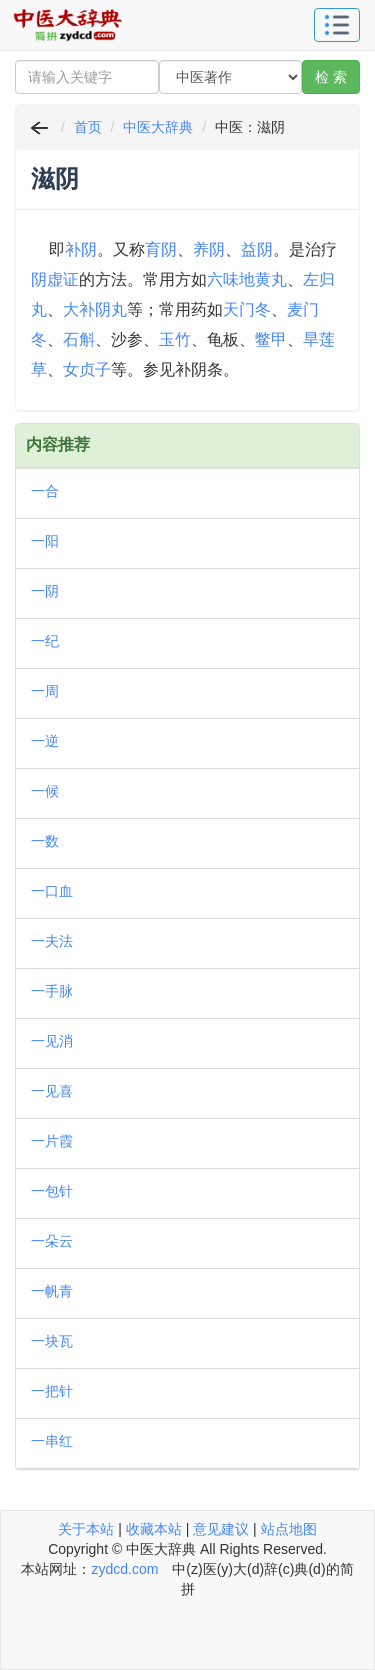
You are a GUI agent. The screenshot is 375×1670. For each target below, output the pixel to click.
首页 (88, 127)
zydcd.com (124, 1569)
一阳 (45, 541)
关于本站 (86, 1529)
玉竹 (175, 339)
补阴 (81, 249)
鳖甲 (271, 339)
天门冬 (247, 309)
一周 (45, 691)
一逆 (45, 741)
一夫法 (52, 941)
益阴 (257, 249)
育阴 (161, 249)
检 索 (331, 77)
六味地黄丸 (247, 279)
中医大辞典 (158, 127)
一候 (45, 791)
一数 (45, 841)
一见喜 (52, 1091)
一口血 (52, 891)
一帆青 (52, 1291)
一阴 (45, 591)
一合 (45, 491)
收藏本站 (154, 1529)
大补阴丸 (95, 309)
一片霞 (52, 1141)
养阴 (209, 249)
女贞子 (87, 369)
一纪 (45, 641)
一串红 (52, 1441)
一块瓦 (52, 1341)
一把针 (52, 1391)
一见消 (52, 1041)
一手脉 (52, 991)
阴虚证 (55, 279)
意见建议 (221, 1529)
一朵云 (52, 1241)
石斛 (79, 339)
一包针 (52, 1191)
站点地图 (289, 1529)
